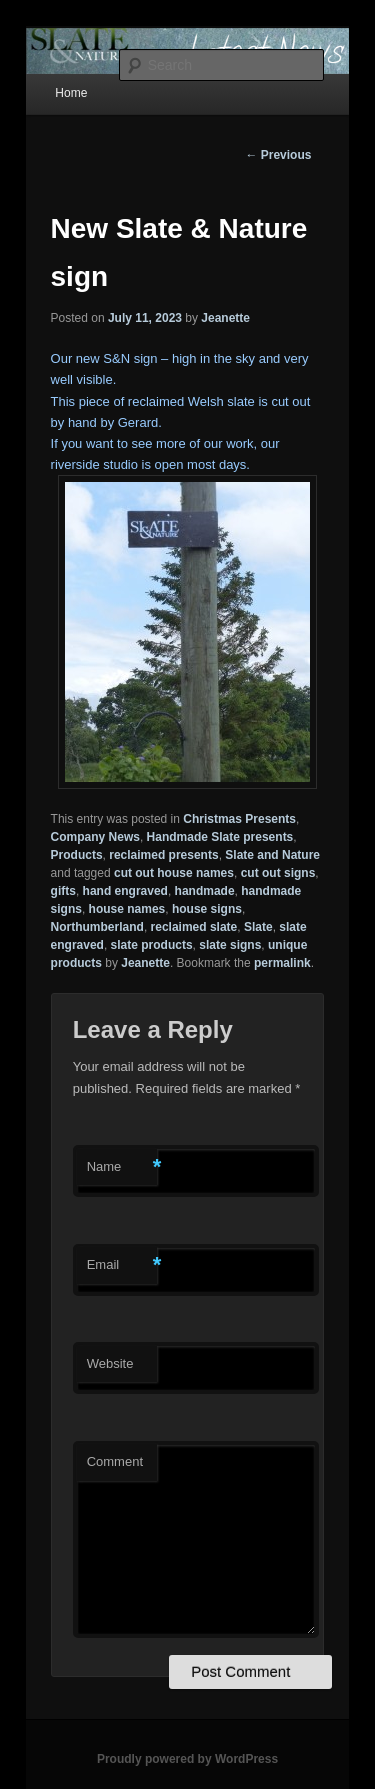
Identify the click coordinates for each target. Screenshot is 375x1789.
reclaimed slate (194, 927)
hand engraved (125, 891)
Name (122, 1167)
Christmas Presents (239, 819)
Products (77, 855)
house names (127, 909)
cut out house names (174, 873)
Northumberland (97, 927)
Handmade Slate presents (220, 837)
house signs (207, 909)
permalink (282, 963)
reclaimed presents (163, 855)
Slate (258, 927)
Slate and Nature (272, 855)
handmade (205, 891)
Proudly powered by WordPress (187, 1759)
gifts (63, 891)
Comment (115, 1461)
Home (71, 93)
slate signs (230, 945)
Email (122, 1265)
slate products (152, 945)
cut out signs (278, 873)
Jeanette (225, 318)
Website (110, 1363)
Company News (95, 837)
